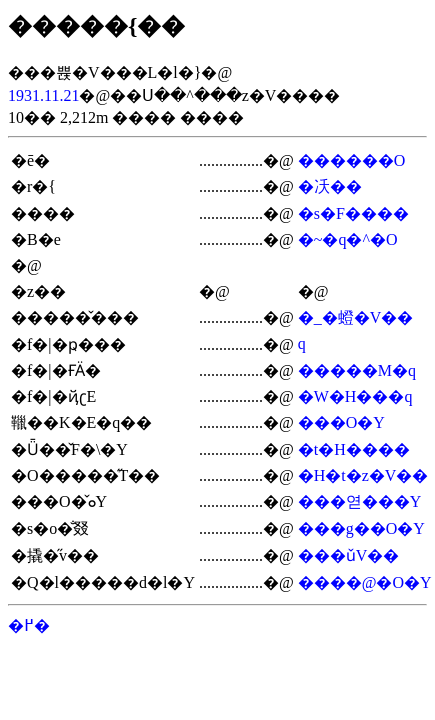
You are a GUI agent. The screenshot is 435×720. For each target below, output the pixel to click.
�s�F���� (353, 213)
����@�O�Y (365, 582)
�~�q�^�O (348, 239)
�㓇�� (330, 186)
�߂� (29, 625)
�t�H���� (354, 449)
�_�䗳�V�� (356, 317)
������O (352, 160)
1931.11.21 (43, 95)
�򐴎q (302, 343)
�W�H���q (355, 396)
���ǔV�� (349, 555)
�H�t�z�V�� (363, 475)
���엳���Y (360, 501)
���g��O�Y (361, 528)
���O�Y (341, 422)
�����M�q (357, 370)
